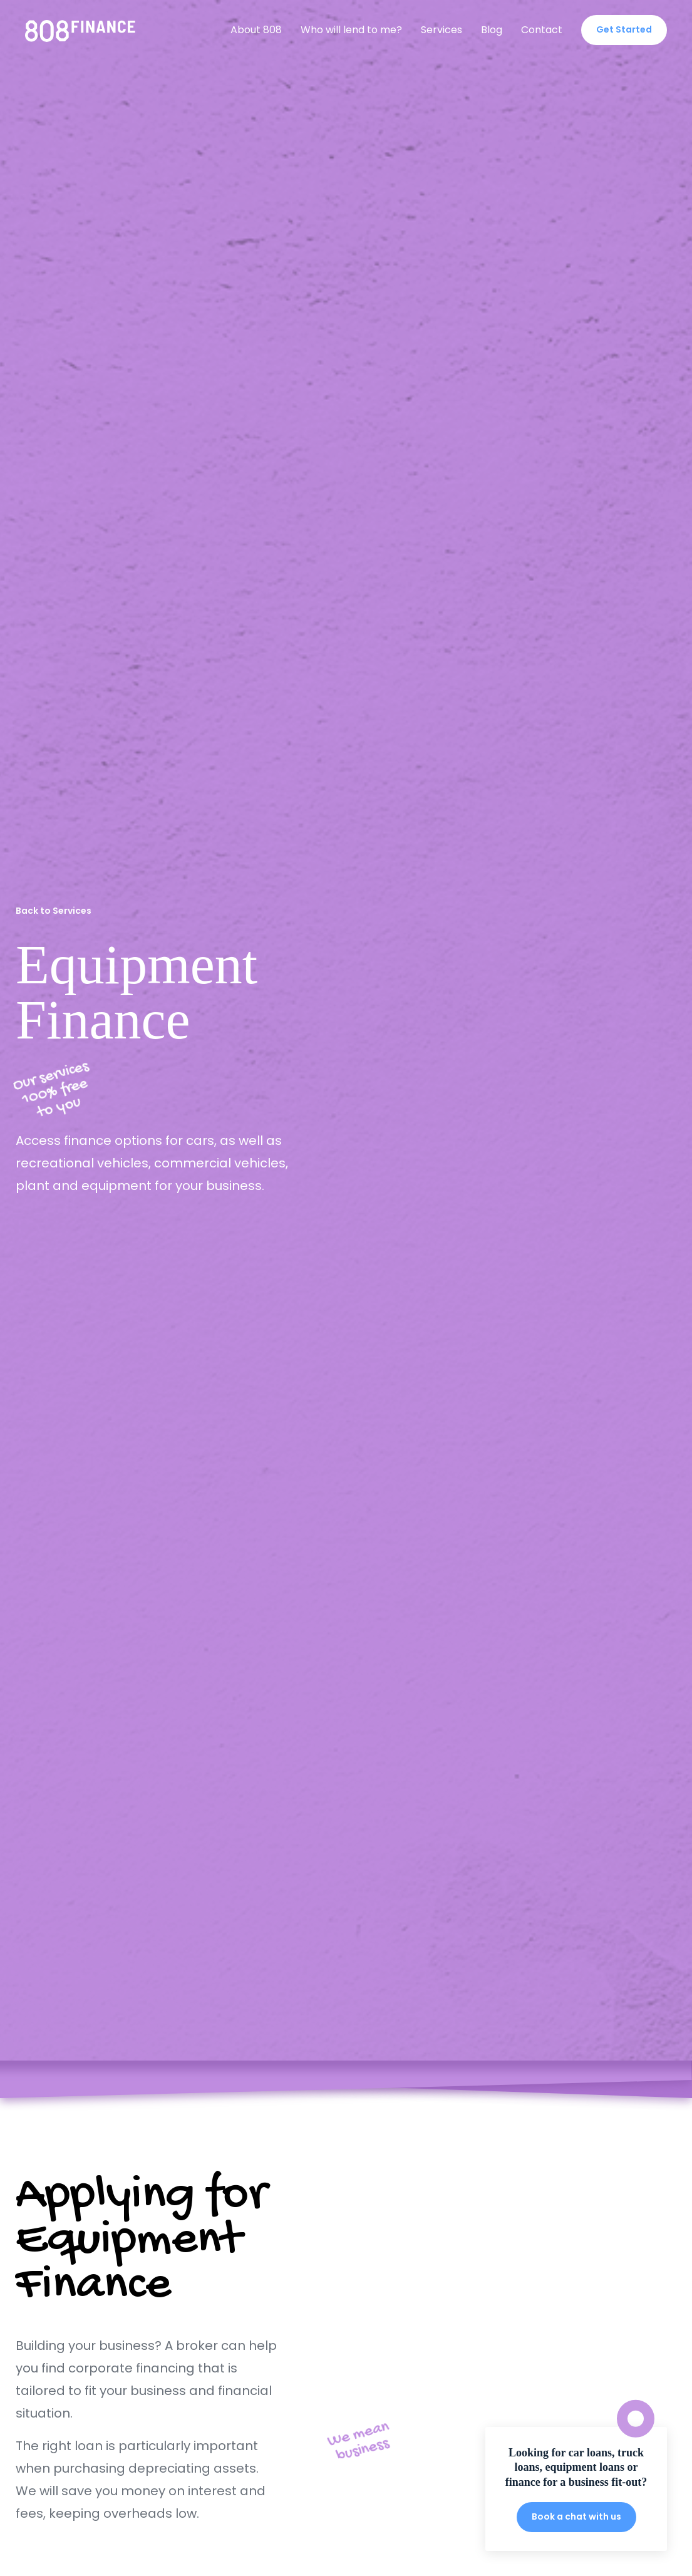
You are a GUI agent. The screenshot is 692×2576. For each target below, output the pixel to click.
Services (441, 30)
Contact (541, 30)
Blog (491, 30)
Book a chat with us (576, 2516)
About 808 (256, 30)
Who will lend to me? (351, 30)
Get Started (624, 29)
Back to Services (53, 910)
